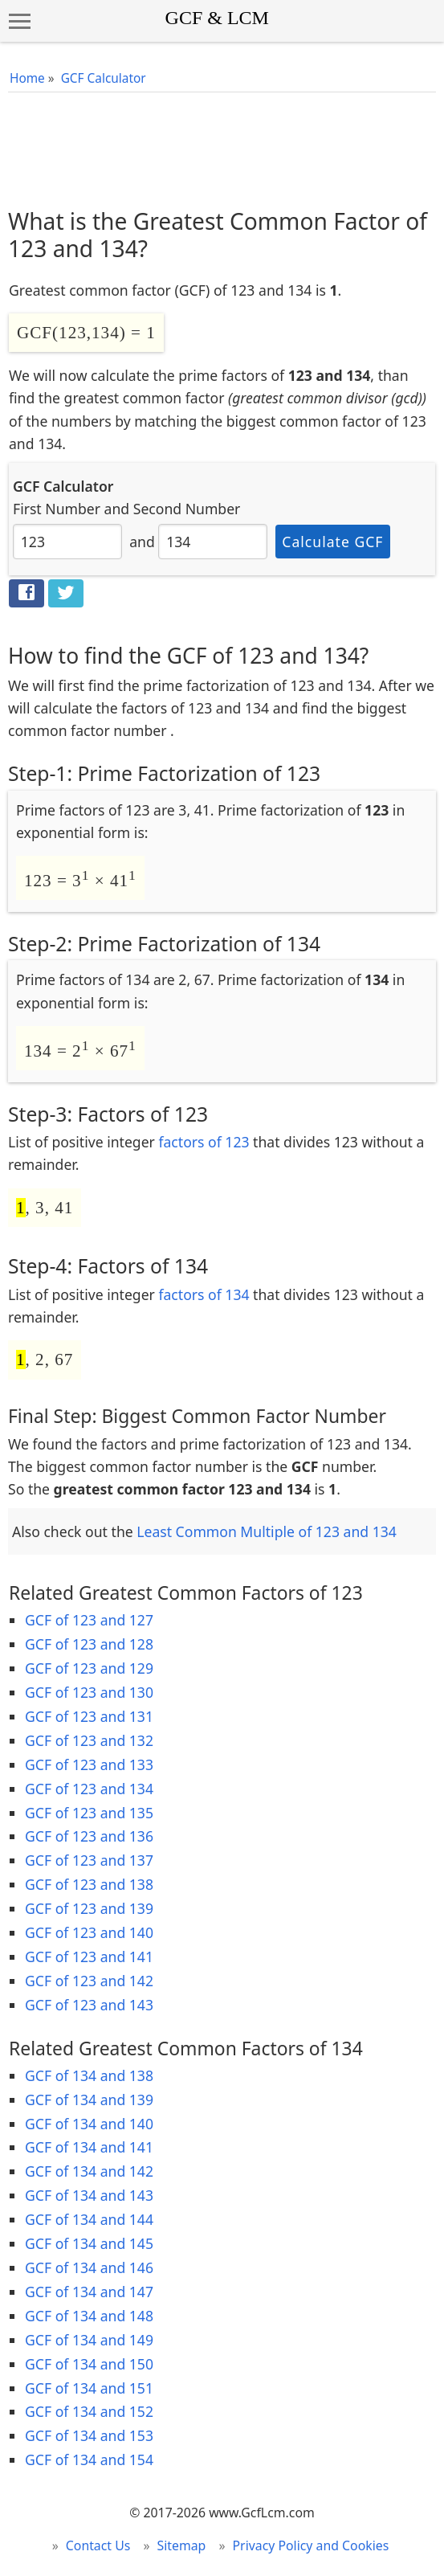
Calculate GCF (332, 541)
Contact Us (98, 2545)
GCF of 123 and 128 (89, 1644)
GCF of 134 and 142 (89, 2171)
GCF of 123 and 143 (89, 2004)
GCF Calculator (103, 78)
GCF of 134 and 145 (89, 2243)
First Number (56, 508)
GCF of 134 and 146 (89, 2267)
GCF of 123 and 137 (89, 1860)
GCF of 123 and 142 (89, 1980)
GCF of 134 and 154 (89, 2459)
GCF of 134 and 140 (89, 2123)
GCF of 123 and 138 (89, 1884)
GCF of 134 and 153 (89, 2435)
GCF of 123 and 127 (89, 1619)
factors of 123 (203, 1141)
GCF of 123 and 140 (89, 1932)
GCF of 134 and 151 (89, 2388)
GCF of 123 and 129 (89, 1668)
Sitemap (181, 2545)
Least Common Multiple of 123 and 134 (266, 1531)
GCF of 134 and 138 (89, 2075)
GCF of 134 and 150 (89, 2364)
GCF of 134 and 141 (89, 2147)
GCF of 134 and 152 (89, 2411)
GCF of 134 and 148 (89, 2315)
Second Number (187, 508)
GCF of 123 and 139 (89, 1908)
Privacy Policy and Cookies (311, 2545)
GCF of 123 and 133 (89, 1764)
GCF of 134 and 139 (89, 2099)
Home (27, 78)
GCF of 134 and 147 (89, 2291)
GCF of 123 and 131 (89, 1716)
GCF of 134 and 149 (89, 2339)
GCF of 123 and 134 (89, 1788)
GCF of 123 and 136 (89, 1836)
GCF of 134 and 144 (89, 2219)
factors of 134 (203, 1294)
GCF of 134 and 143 (89, 2195)
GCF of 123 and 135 (89, 1812)
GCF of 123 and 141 (89, 1956)
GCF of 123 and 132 (89, 1740)
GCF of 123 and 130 (89, 1692)
